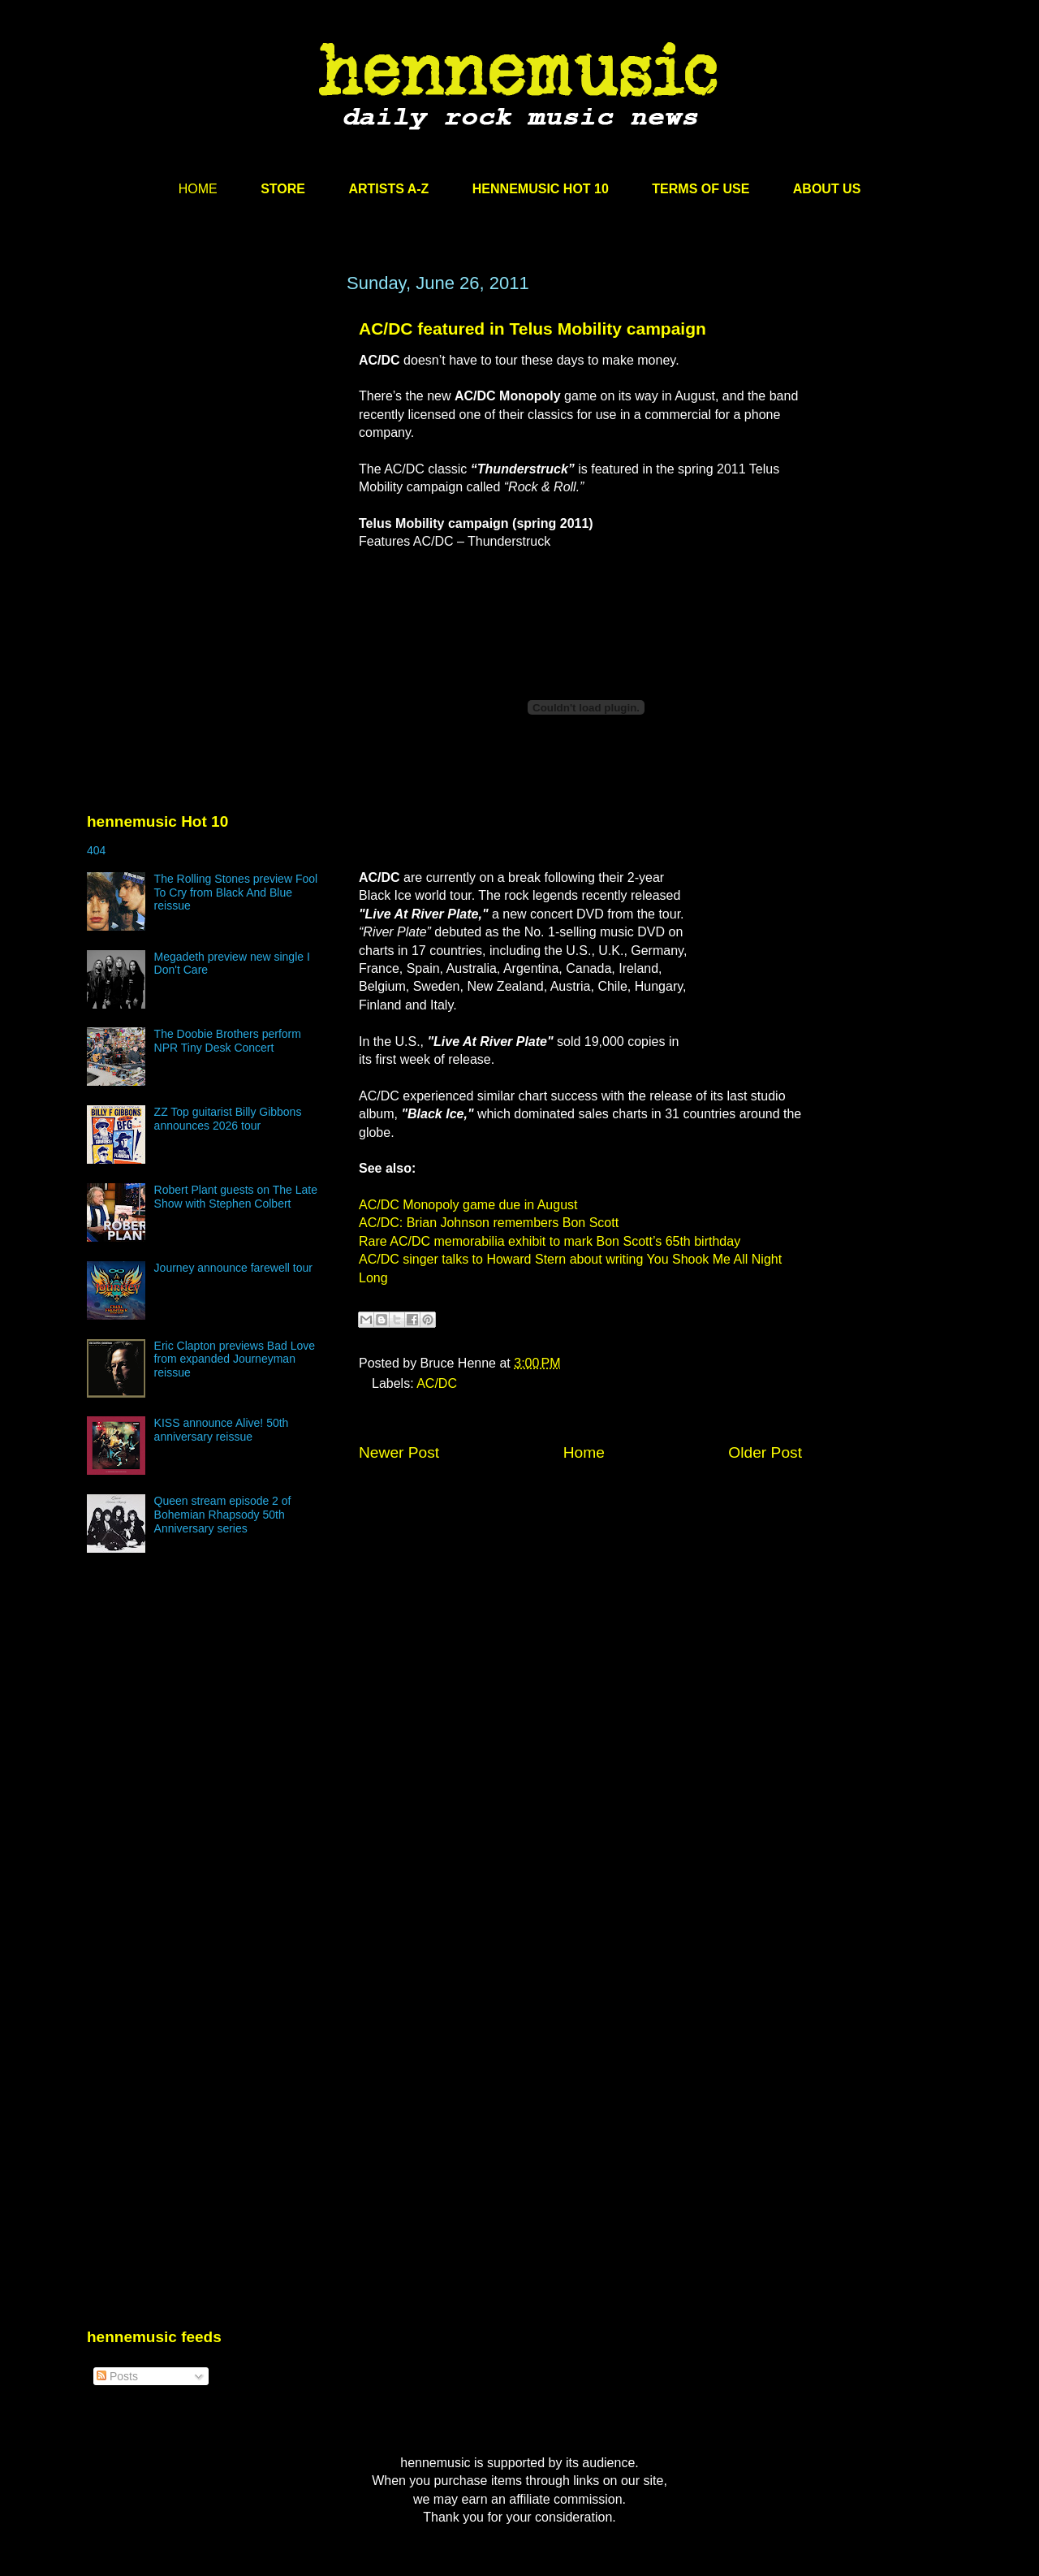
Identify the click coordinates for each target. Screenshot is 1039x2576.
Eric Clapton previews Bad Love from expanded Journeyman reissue (234, 1359)
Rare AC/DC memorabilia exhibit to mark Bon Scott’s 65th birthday (549, 1241)
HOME (198, 189)
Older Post (765, 1452)
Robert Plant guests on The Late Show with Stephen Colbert (235, 1196)
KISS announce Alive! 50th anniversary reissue (221, 1429)
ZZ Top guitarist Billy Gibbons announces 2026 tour (228, 1118)
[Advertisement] (208, 427)
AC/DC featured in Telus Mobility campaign (532, 328)
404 (96, 850)
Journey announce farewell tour (233, 1267)
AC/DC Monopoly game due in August (468, 1205)
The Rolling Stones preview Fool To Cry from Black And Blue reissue (236, 892)
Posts (117, 2376)
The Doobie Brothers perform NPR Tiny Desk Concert (227, 1040)
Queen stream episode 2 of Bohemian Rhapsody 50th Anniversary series (222, 1514)
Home (584, 1452)
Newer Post (399, 1452)
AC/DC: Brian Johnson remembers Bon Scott (489, 1223)
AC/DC (436, 1383)
